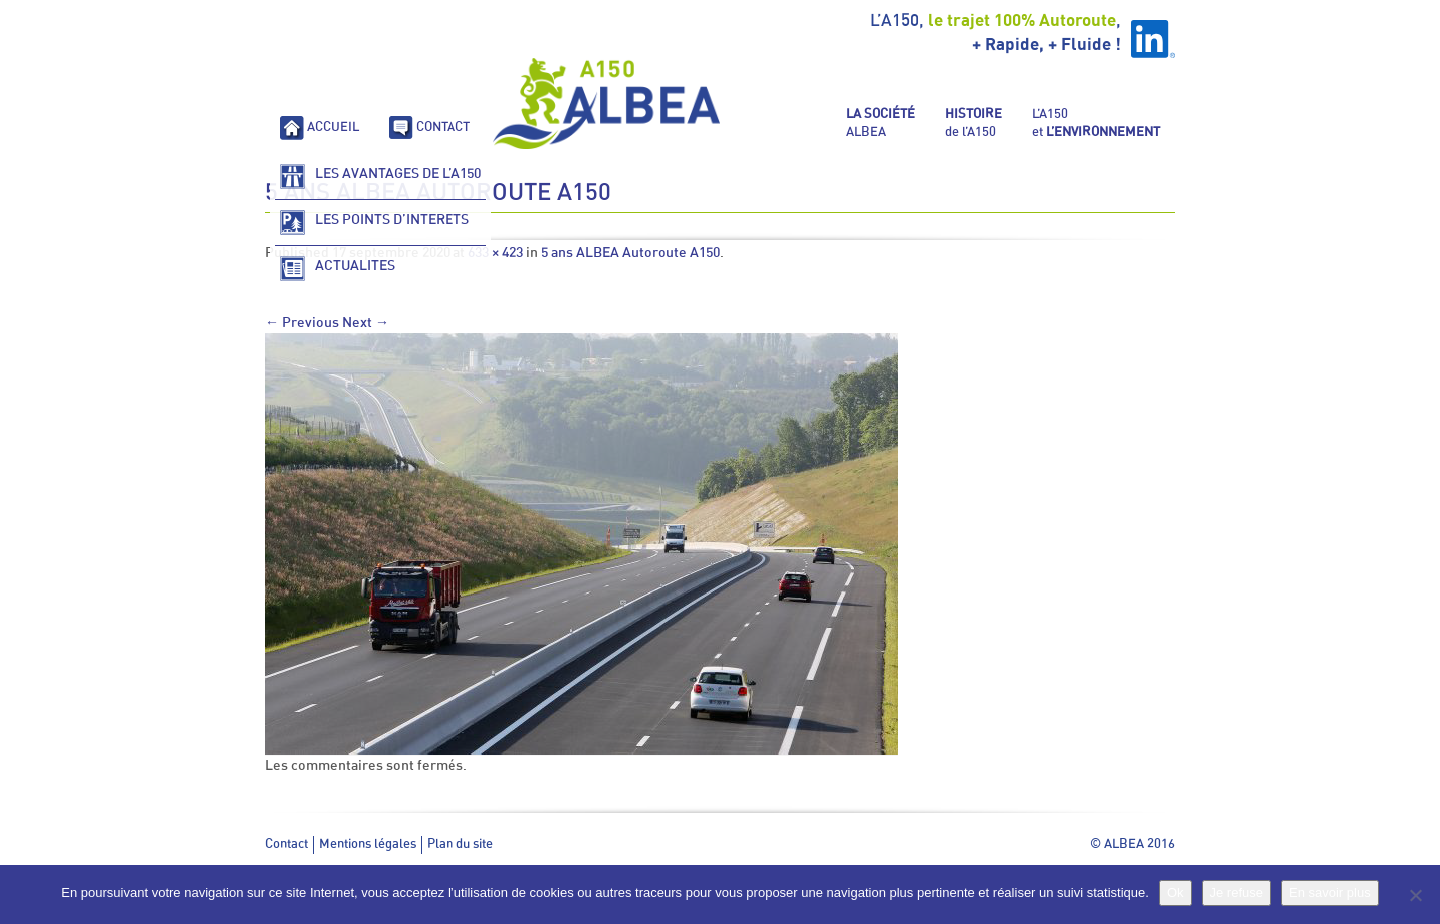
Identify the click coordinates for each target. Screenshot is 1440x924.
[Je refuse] (1415, 895)
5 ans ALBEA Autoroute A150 (630, 253)
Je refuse (1236, 892)
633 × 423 (495, 253)
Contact (286, 844)
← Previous (302, 323)
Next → (365, 323)
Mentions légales (367, 844)
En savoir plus (1330, 892)
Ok (1175, 892)
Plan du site (460, 844)
